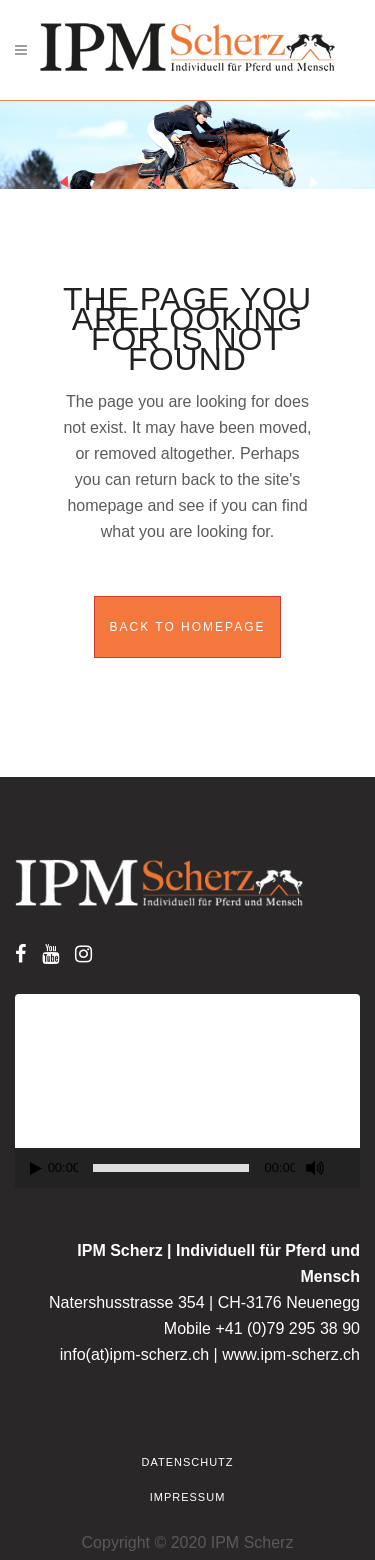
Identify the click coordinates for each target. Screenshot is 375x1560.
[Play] (36, 1168)
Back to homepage (187, 627)
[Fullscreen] (348, 1168)
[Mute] (315, 1168)
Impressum (188, 1497)
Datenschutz (187, 1462)
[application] (187, 1091)
